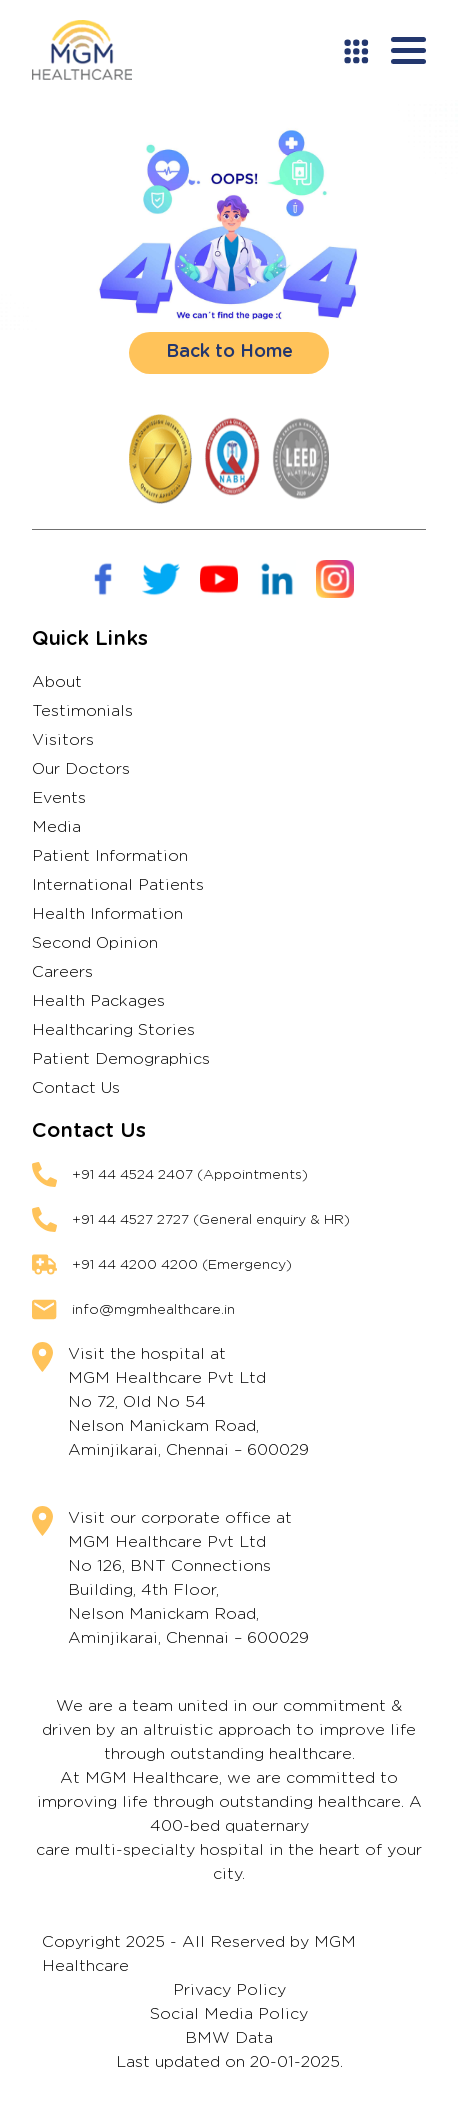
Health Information (107, 914)
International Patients (118, 885)
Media (56, 827)
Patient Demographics (121, 1059)
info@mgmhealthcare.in (153, 1310)
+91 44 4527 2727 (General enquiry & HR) (211, 1220)
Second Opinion (95, 943)
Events (59, 798)
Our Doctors (81, 769)
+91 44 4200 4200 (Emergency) (182, 1265)
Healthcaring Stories (113, 1030)
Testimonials (82, 711)
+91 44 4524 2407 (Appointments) (190, 1175)
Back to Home (229, 352)
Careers (62, 972)
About (57, 682)
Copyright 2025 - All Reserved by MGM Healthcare (199, 1954)
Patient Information (110, 856)
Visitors (63, 740)
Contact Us (76, 1088)
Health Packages (98, 1001)
